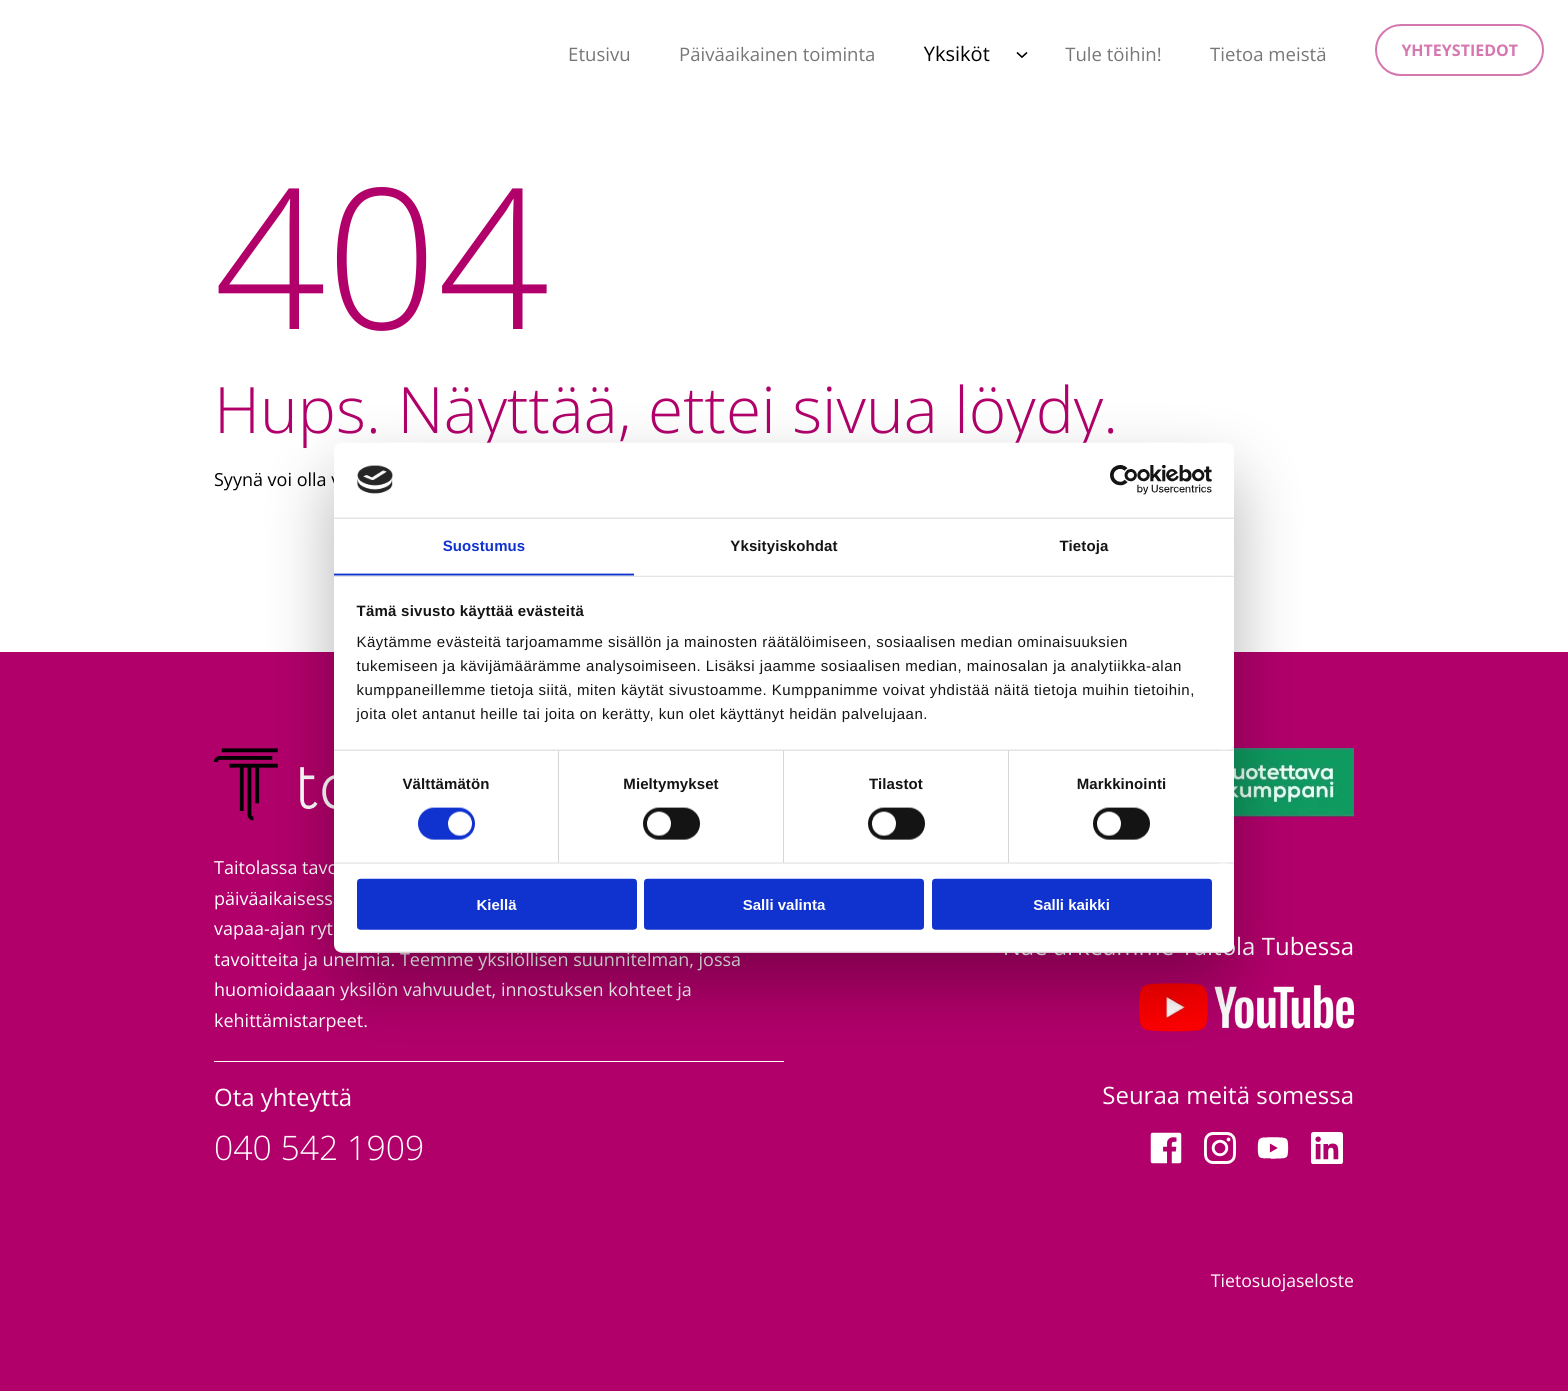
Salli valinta (784, 905)
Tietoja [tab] (1084, 546)
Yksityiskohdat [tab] (783, 546)
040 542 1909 (326, 1148)
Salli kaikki (1071, 905)
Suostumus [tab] (484, 546)
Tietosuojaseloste (1281, 1285)
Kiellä (496, 905)
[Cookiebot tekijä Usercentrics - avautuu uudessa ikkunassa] (1124, 479)
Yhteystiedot (1459, 50)
